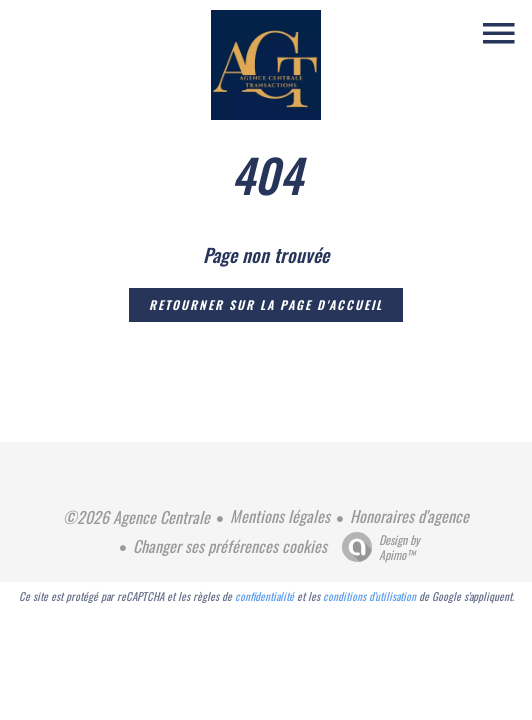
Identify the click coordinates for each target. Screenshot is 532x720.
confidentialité (264, 596)
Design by (376, 546)
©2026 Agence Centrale (136, 517)
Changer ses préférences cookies (230, 546)
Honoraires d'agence (409, 516)
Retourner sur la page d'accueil (266, 304)
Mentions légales (280, 516)
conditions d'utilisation (369, 596)
